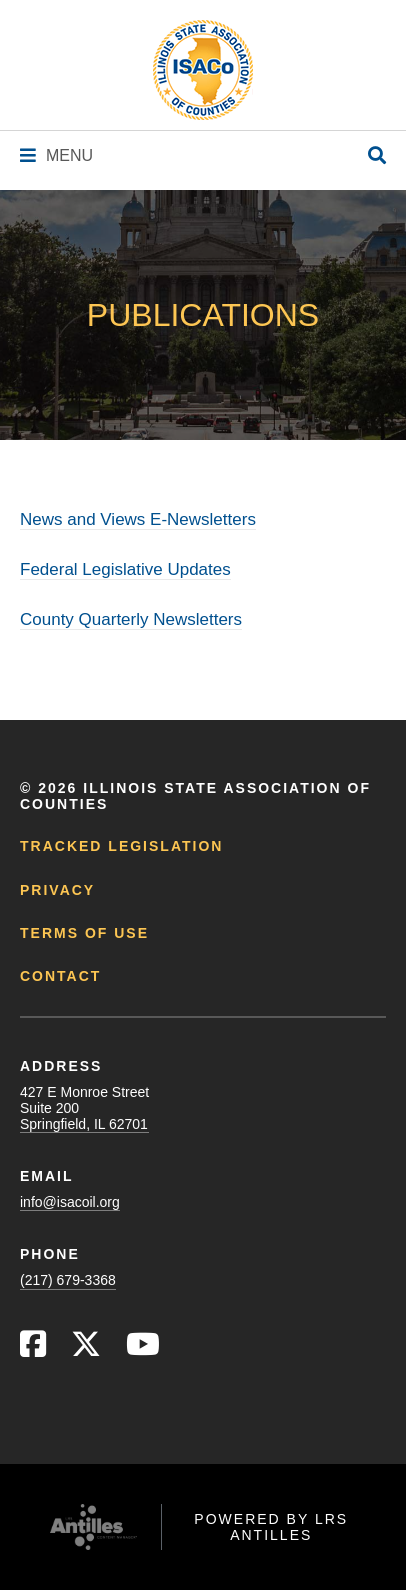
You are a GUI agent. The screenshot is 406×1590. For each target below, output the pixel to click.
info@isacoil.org (70, 1202)
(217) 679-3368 (68, 1280)
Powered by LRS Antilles (271, 1527)
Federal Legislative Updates (125, 569)
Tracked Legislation (121, 846)
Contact (60, 976)
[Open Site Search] (377, 156)
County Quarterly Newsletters (131, 619)
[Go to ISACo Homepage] (203, 70)
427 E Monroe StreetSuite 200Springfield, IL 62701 (84, 1108)
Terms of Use (84, 933)
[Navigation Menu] (56, 155)
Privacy (57, 890)
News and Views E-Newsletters (138, 519)
